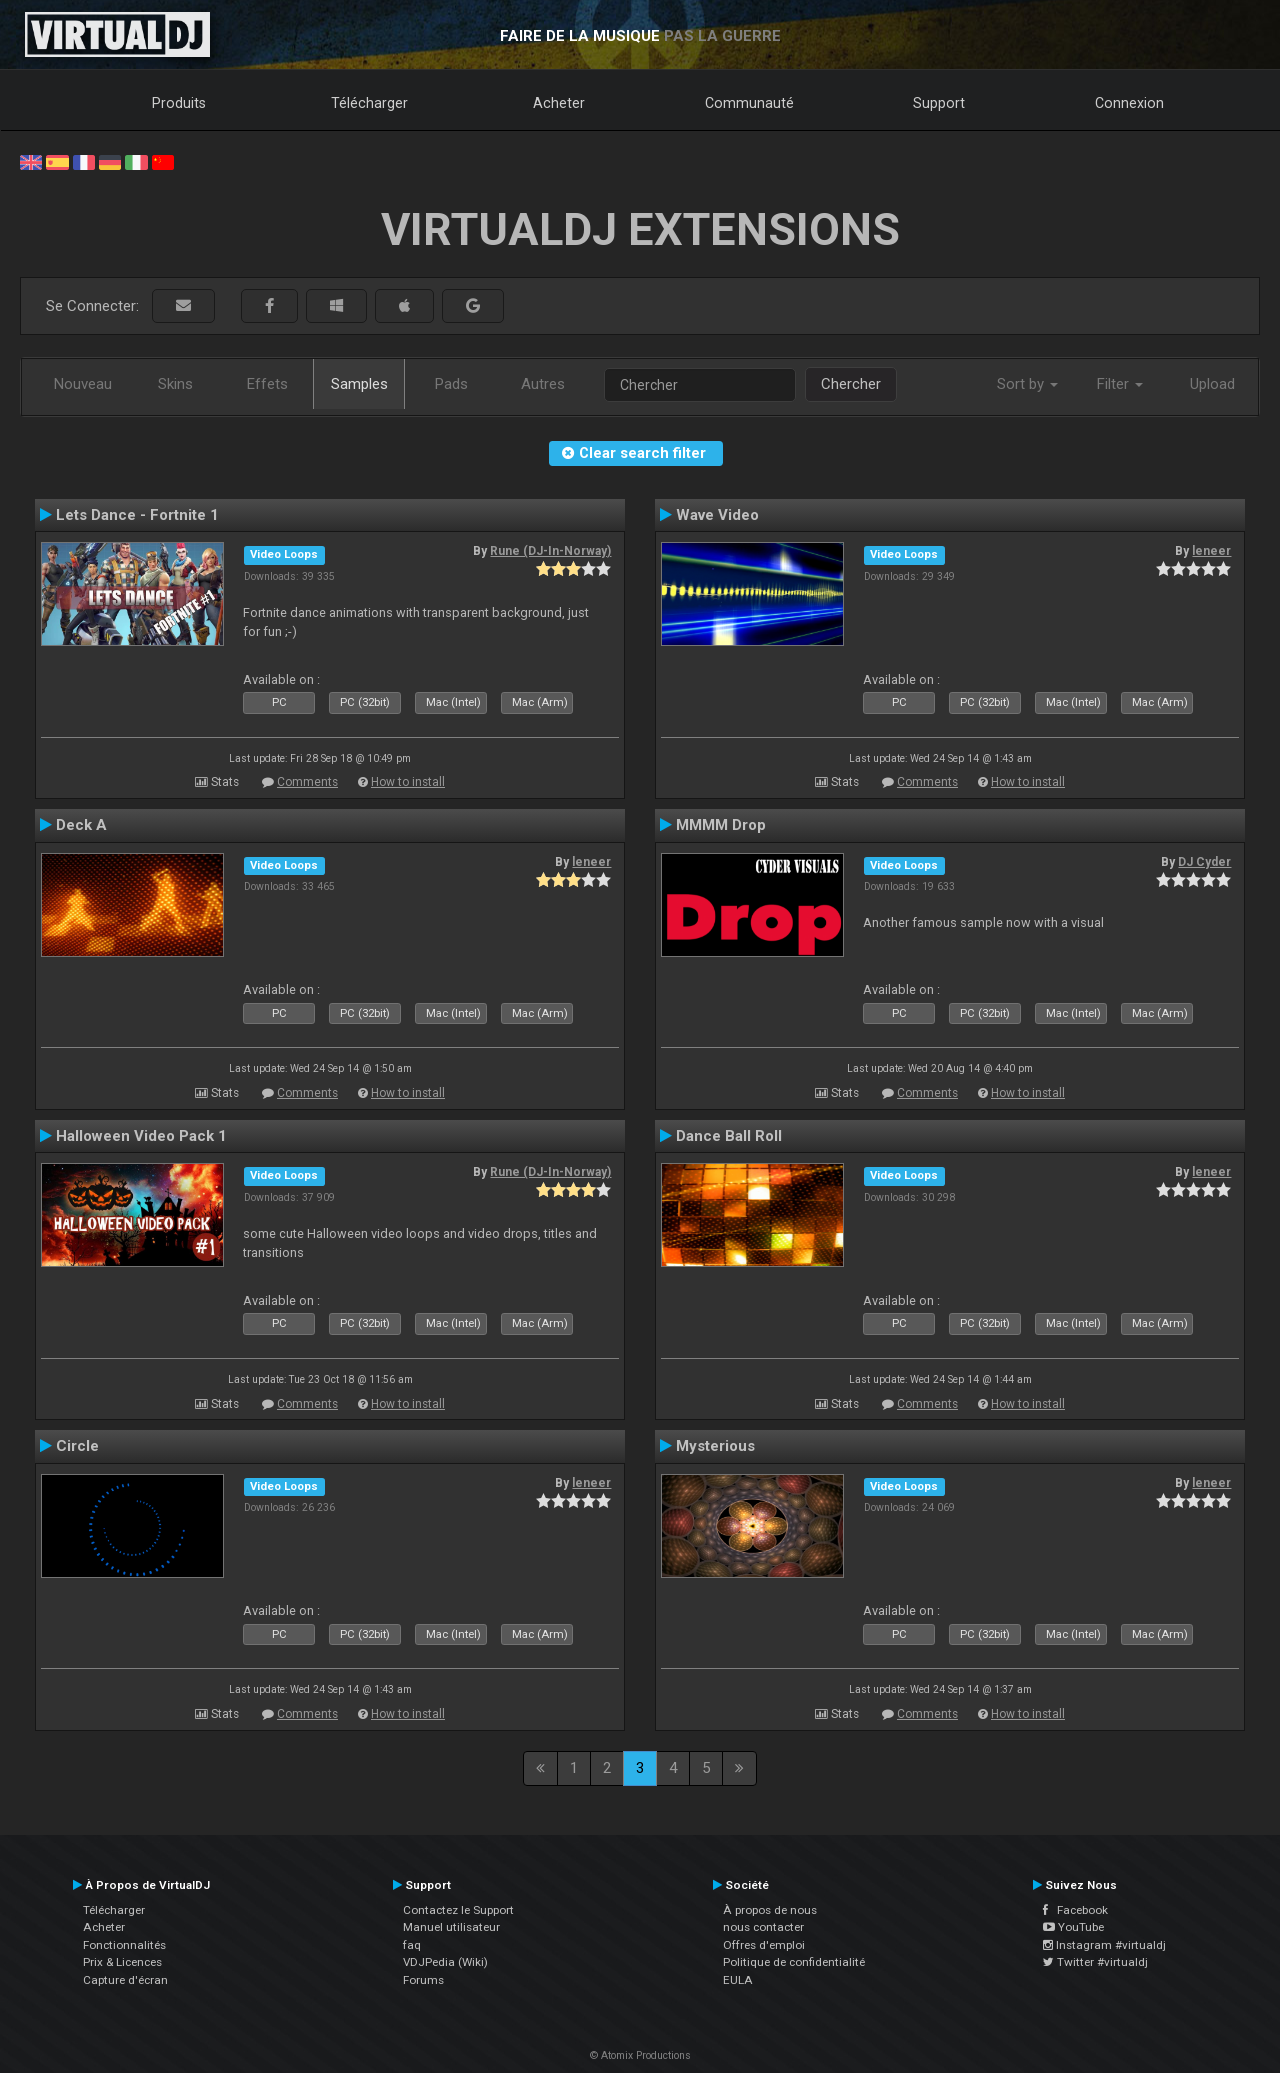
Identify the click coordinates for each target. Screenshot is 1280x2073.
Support (939, 103)
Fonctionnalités (124, 1945)
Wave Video (717, 515)
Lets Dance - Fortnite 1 (137, 515)
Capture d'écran (125, 1980)
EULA (738, 1980)
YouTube (1073, 1927)
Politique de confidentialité (794, 1962)
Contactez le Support (458, 1910)
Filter (1120, 384)
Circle (77, 1446)
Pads (451, 384)
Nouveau (83, 384)
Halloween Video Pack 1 (141, 1136)
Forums (423, 1980)
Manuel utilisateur (451, 1927)
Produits (179, 103)
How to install (408, 782)
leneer (1211, 551)
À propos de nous (770, 1910)
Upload (1212, 384)
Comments (307, 782)
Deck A (81, 825)
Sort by (1027, 384)
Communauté (749, 103)
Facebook (1075, 1910)
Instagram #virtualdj (1104, 1945)
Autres (543, 384)
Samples (359, 384)
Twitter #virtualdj (1095, 1962)
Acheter (559, 103)
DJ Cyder (1204, 862)
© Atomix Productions (640, 2055)
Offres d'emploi (764, 1945)
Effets (267, 384)
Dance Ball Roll (729, 1136)
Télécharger (369, 103)
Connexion (1129, 103)
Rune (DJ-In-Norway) (550, 551)
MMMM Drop (721, 825)
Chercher (851, 384)
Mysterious (715, 1446)
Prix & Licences (122, 1962)
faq (412, 1945)
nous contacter (763, 1927)
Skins (175, 384)
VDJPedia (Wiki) (445, 1962)
